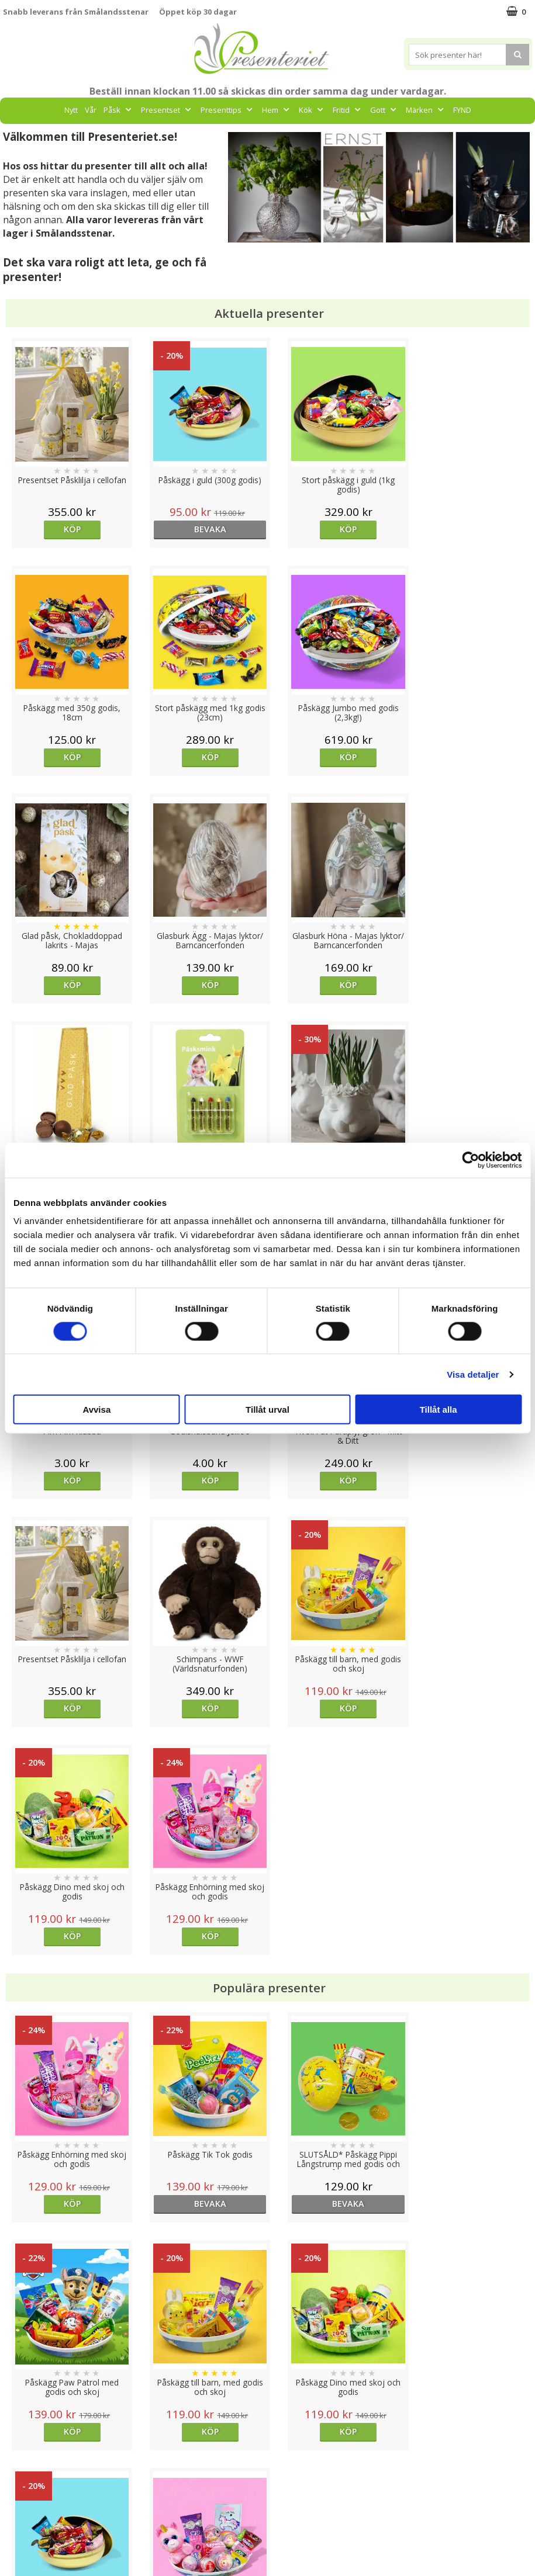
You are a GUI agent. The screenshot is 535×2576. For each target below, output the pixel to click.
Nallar (14, 2537)
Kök (312, 109)
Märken (426, 109)
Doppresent (26, 2555)
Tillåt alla (438, 1409)
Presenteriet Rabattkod (48, 2520)
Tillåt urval (267, 1409)
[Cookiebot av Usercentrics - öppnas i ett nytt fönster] (470, 1160)
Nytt (71, 110)
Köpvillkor (21, 2484)
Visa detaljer (473, 1374)
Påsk (118, 109)
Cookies (18, 2449)
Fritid (348, 109)
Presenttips (228, 109)
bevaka (201, 529)
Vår (90, 110)
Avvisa (96, 1409)
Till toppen (267, 2409)
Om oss (18, 2502)
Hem (277, 109)
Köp (69, 529)
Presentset (167, 109)
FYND (462, 110)
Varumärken (26, 2467)
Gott (384, 109)
